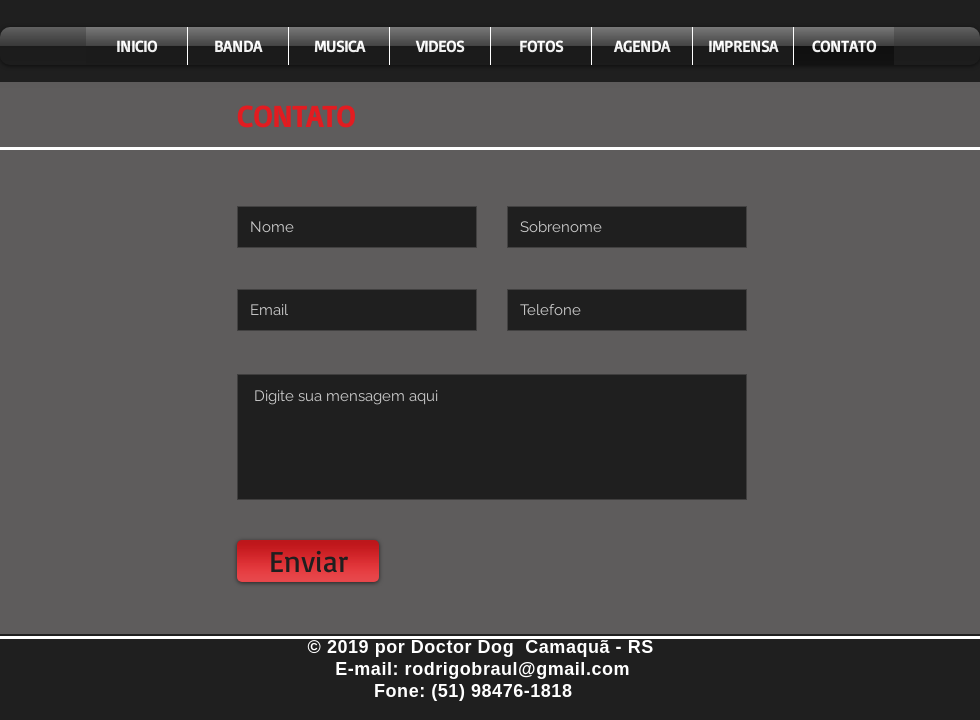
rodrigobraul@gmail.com (517, 669)
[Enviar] (308, 561)
